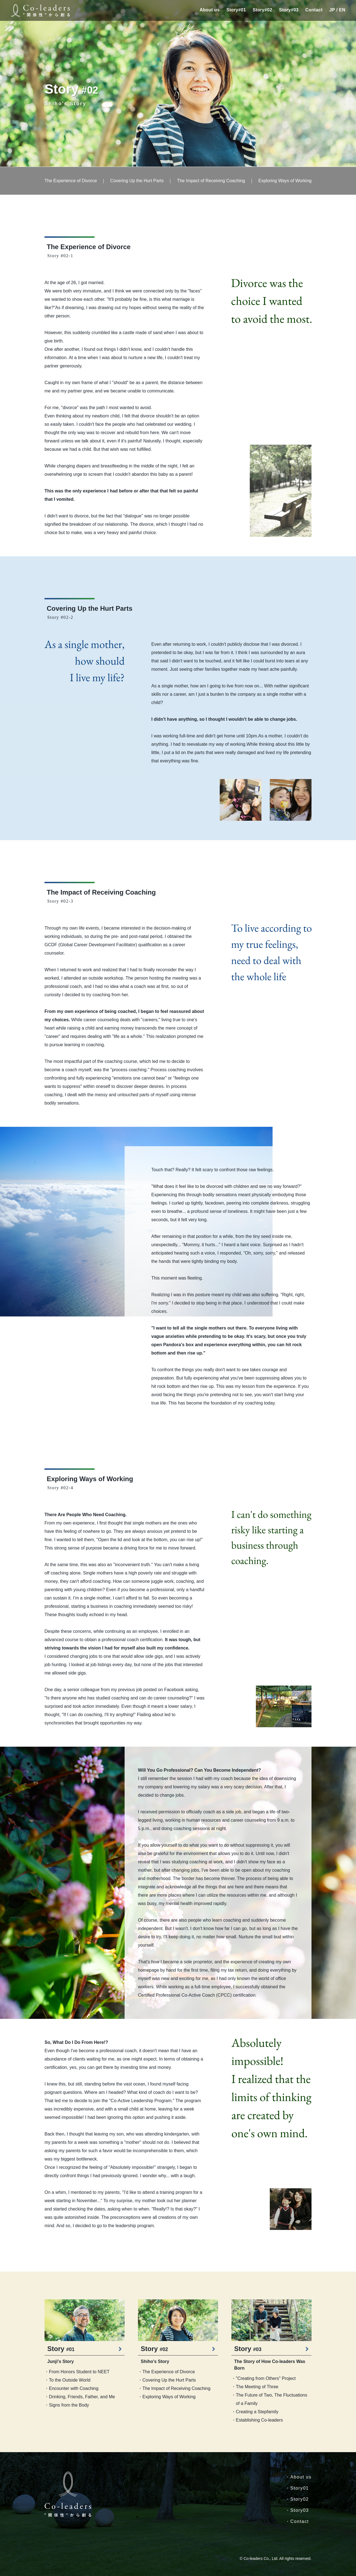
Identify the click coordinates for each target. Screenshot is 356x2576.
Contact (314, 9)
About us (210, 9)
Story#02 (262, 9)
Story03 (299, 2510)
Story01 (299, 2488)
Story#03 (288, 9)
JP (332, 9)
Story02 (299, 2499)
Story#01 (236, 9)
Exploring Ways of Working (285, 180)
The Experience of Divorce (70, 180)
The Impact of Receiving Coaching (211, 180)
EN (342, 9)
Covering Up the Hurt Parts (137, 180)
